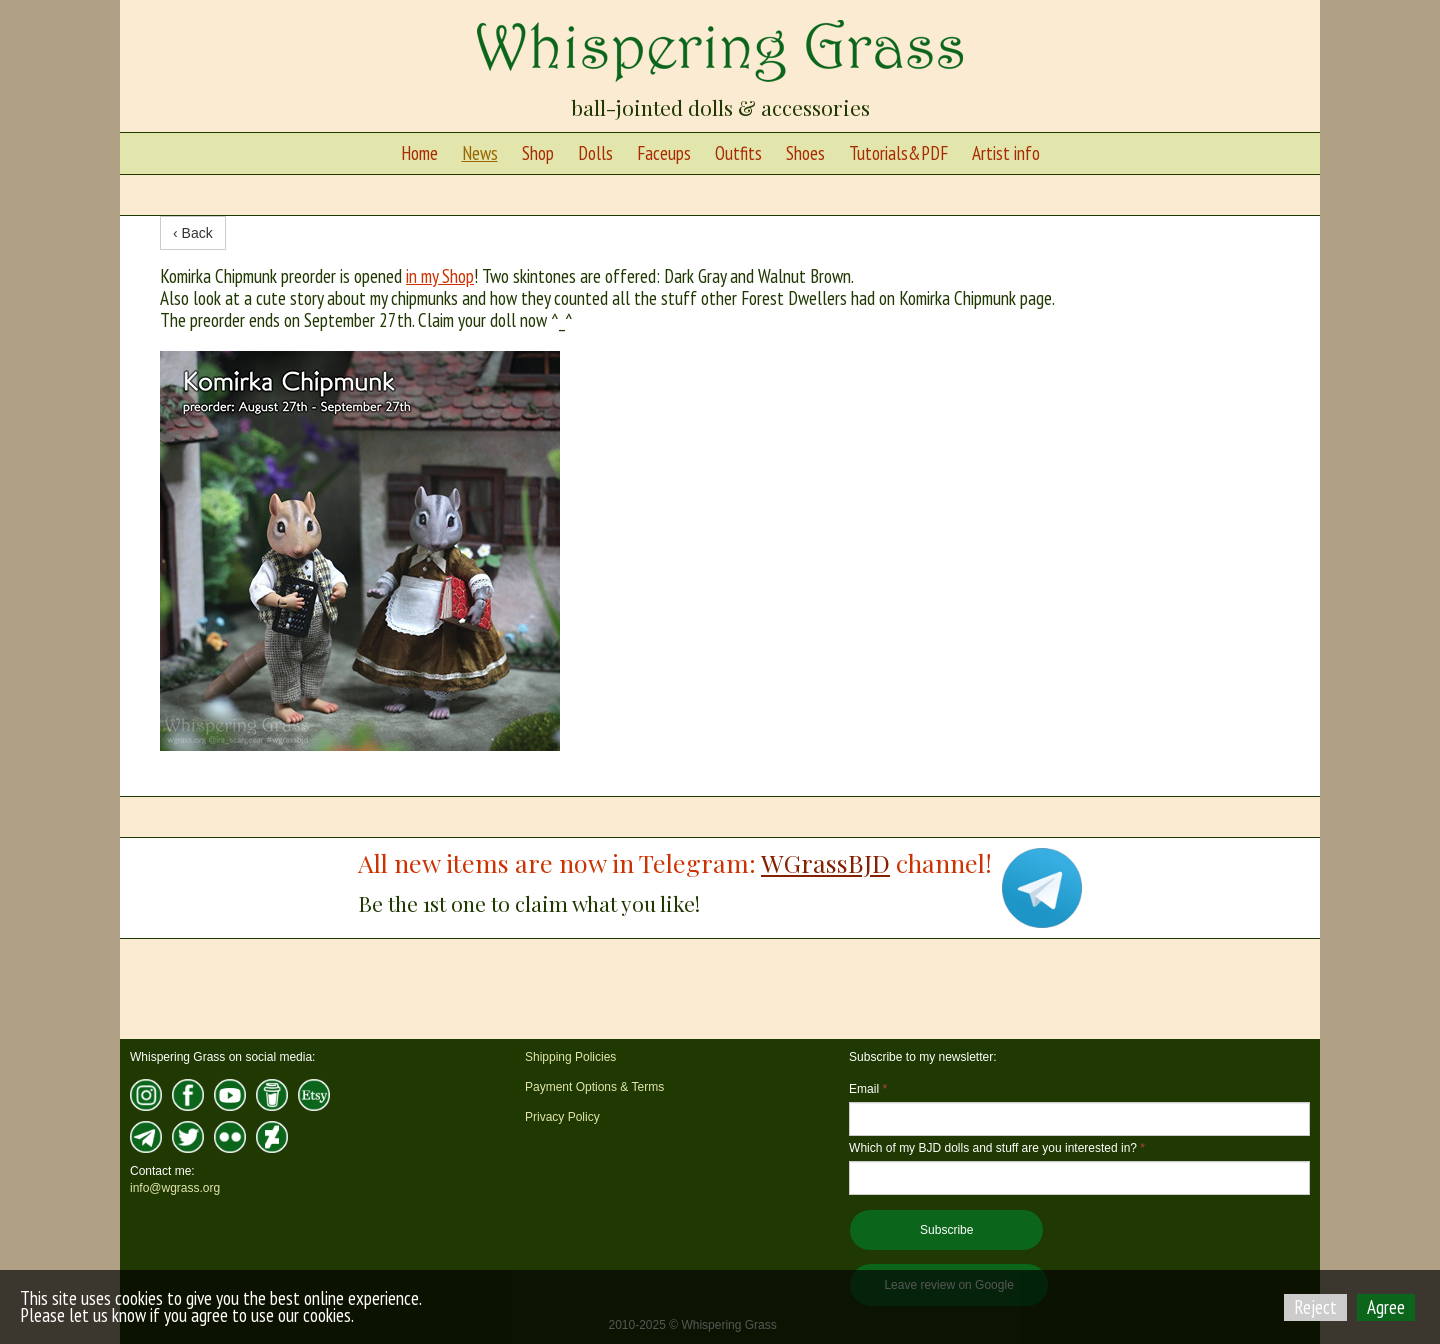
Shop (538, 153)
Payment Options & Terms (594, 1087)
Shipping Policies (570, 1057)
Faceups (664, 153)
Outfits (738, 153)
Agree (1386, 1307)
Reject (1315, 1307)
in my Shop (440, 276)
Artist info (1006, 153)
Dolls (595, 153)
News (480, 153)
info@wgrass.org (175, 1188)
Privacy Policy (562, 1117)
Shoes (805, 153)
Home (419, 153)
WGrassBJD (825, 862)
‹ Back (193, 233)
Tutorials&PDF (898, 153)
